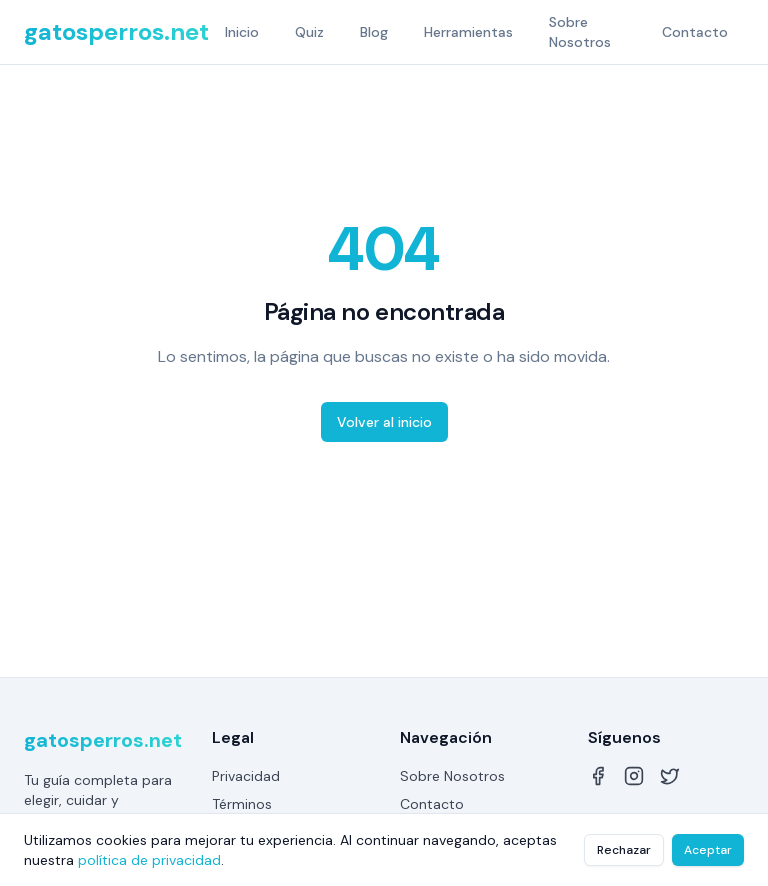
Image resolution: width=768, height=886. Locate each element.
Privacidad (246, 776)
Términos (242, 804)
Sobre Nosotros (580, 32)
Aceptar (708, 850)
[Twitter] (670, 776)
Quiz (309, 32)
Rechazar (624, 850)
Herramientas (468, 32)
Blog (374, 32)
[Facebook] (598, 776)
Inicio (242, 32)
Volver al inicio (384, 422)
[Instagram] (634, 776)
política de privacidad (149, 860)
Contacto (695, 32)
